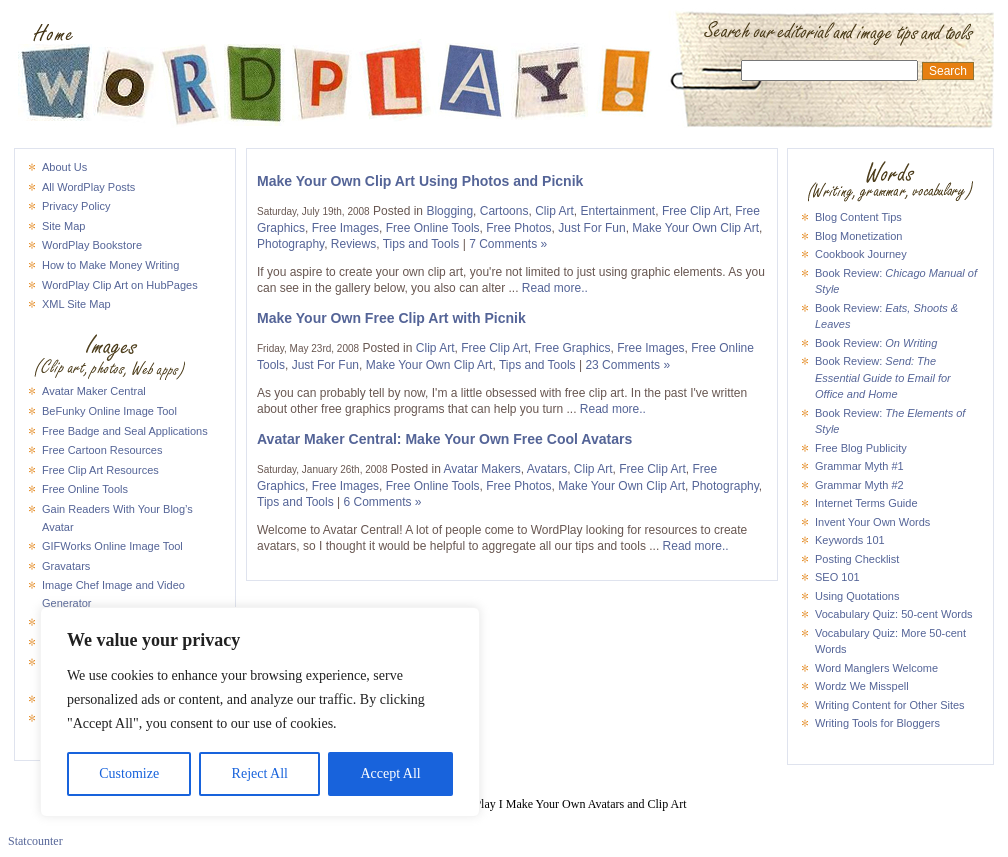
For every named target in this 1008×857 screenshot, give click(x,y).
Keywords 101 (850, 540)
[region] (260, 712)
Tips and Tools (421, 244)
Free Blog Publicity (861, 448)
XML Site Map (76, 304)
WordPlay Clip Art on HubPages (120, 285)
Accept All (390, 773)
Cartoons (504, 211)
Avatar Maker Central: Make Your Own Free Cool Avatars (444, 439)
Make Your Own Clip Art (695, 228)
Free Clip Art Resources (100, 470)
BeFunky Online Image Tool (109, 411)
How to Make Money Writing (110, 265)
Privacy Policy (76, 206)
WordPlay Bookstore (92, 245)
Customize (129, 773)
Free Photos (518, 228)
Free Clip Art (695, 211)
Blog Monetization (858, 236)
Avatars (547, 469)
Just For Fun (591, 228)
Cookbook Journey (861, 254)
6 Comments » (383, 502)
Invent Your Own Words (872, 522)
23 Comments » (627, 365)
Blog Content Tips (858, 217)
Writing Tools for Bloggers (877, 723)
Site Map (63, 226)
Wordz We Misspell (862, 686)
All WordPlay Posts (88, 187)
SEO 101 (837, 577)
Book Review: (876, 343)
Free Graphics (573, 348)
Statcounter (35, 841)
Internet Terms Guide (866, 503)
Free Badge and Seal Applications (125, 431)
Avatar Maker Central (94, 391)
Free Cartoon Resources (102, 450)
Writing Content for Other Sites (890, 705)
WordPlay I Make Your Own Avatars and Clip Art (504, 34)
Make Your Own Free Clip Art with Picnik (391, 318)
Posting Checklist (857, 559)
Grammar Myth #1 (859, 466)
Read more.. (555, 288)
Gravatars (66, 566)
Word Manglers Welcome (876, 668)
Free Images (345, 228)
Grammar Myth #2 (859, 485)
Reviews (353, 244)
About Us (64, 167)
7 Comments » (508, 244)
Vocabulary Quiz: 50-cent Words (894, 614)
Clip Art (554, 211)
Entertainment (618, 211)
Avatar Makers (482, 469)
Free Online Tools (85, 489)
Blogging (449, 211)
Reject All (260, 773)
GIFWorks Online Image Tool (112, 546)
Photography (290, 244)
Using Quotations (857, 596)
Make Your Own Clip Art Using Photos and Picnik (420, 181)
